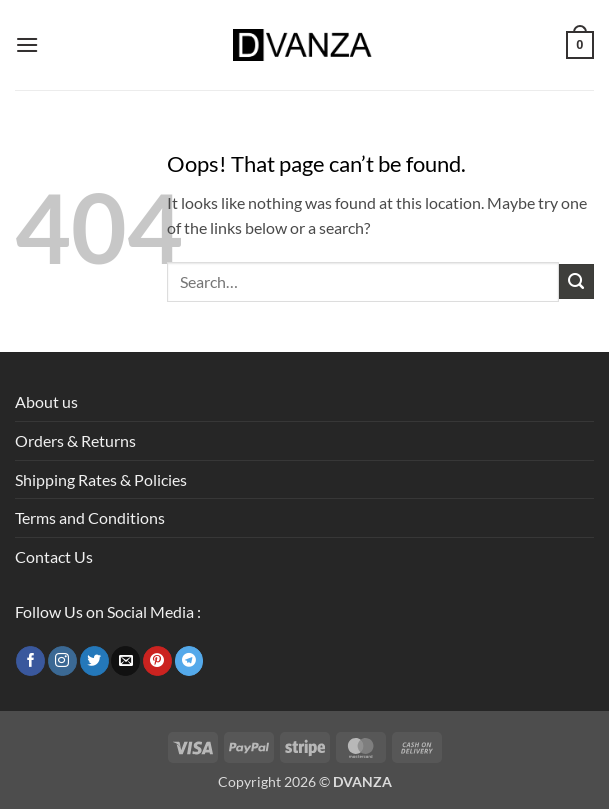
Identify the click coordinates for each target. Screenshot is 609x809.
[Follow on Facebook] (30, 661)
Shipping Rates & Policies (101, 479)
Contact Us (54, 556)
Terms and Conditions (90, 517)
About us (46, 401)
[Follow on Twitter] (94, 661)
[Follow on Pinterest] (157, 661)
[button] (27, 44)
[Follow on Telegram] (189, 661)
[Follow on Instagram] (62, 661)
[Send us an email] (125, 661)
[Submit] (576, 281)
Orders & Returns (75, 440)
